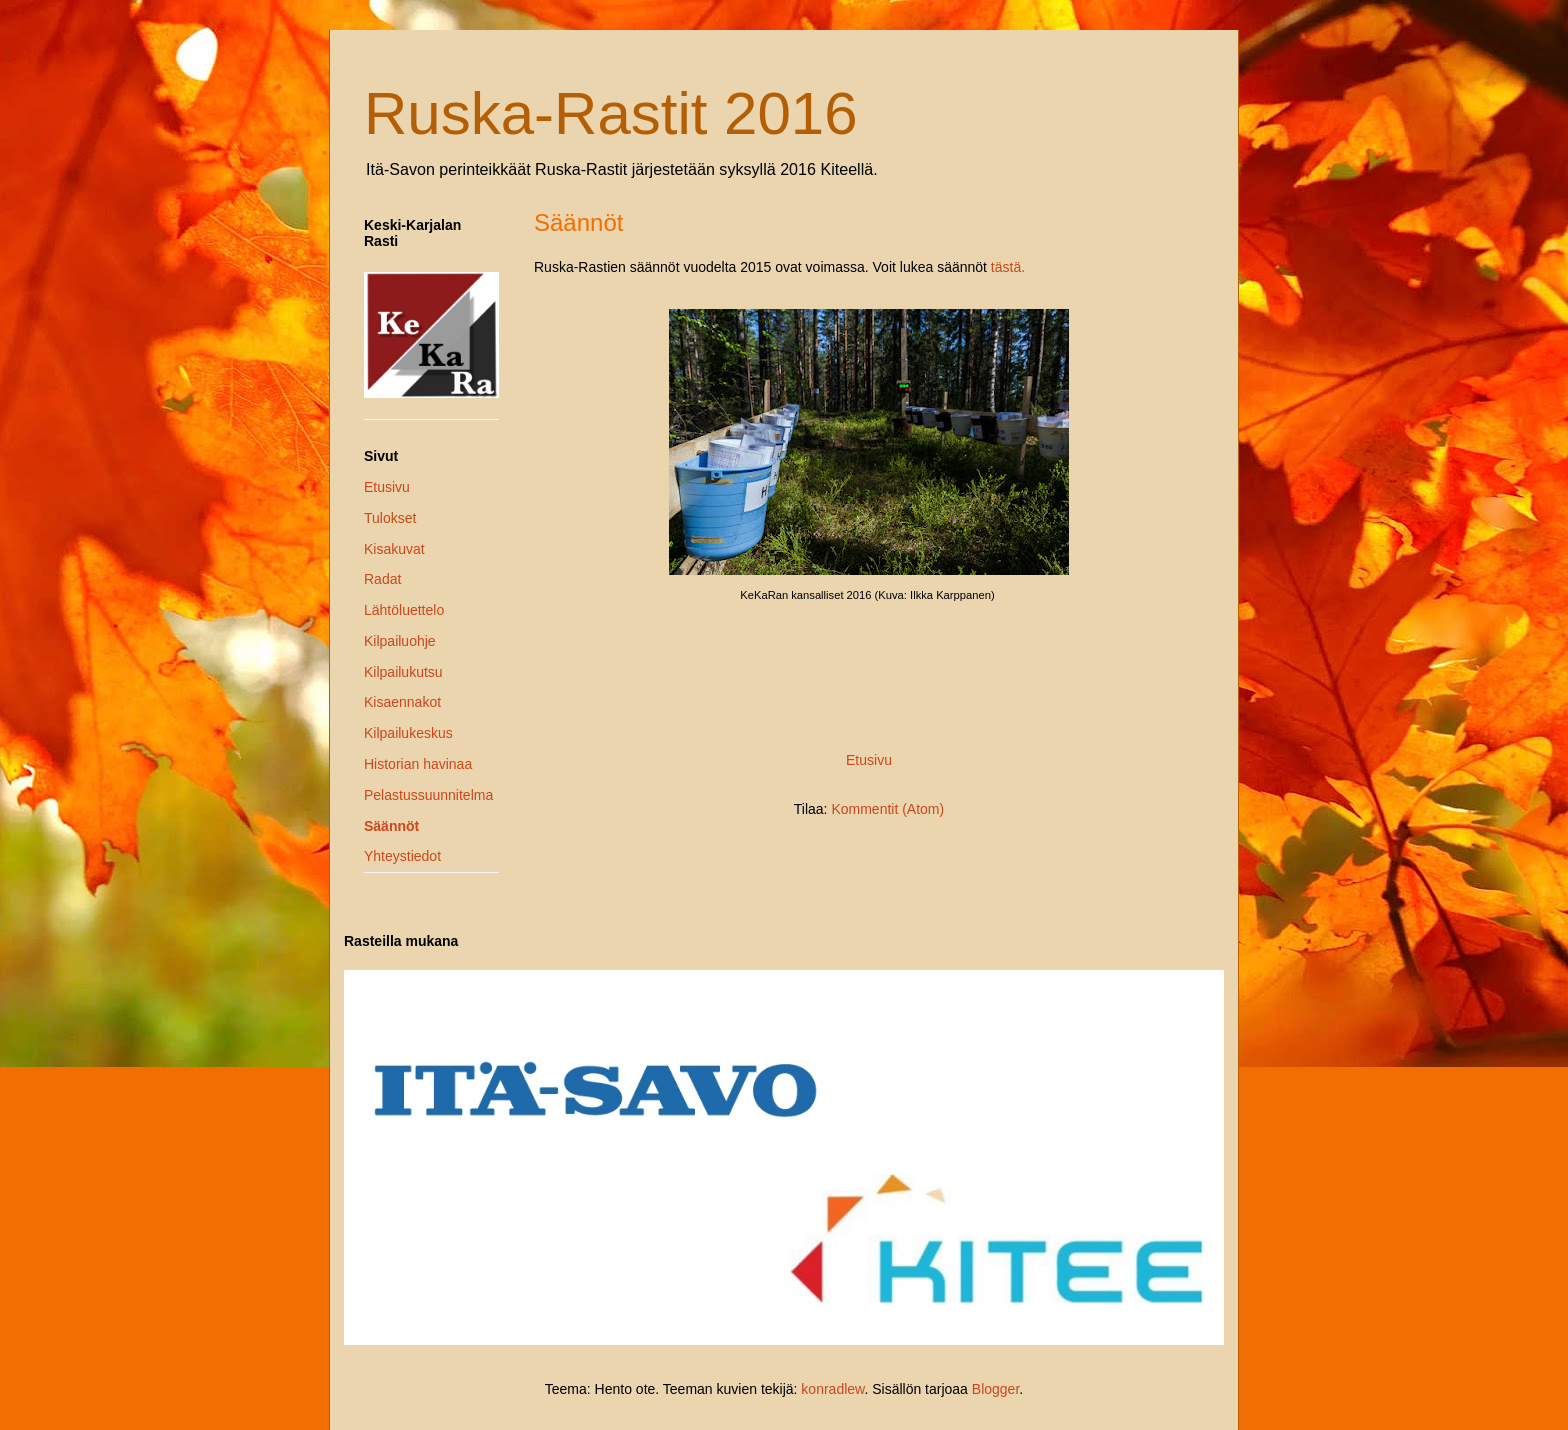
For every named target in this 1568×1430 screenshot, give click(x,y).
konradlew (832, 1389)
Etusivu (869, 760)
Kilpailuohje (400, 641)
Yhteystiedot (402, 856)
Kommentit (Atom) (887, 809)
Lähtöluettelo (404, 610)
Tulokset (390, 518)
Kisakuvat (394, 549)
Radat (382, 579)
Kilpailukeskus (408, 733)
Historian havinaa (418, 764)
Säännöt (391, 826)
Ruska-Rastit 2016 (611, 113)
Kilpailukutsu (403, 672)
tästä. (1008, 267)
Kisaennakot (402, 702)
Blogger (995, 1389)
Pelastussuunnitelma (428, 795)
